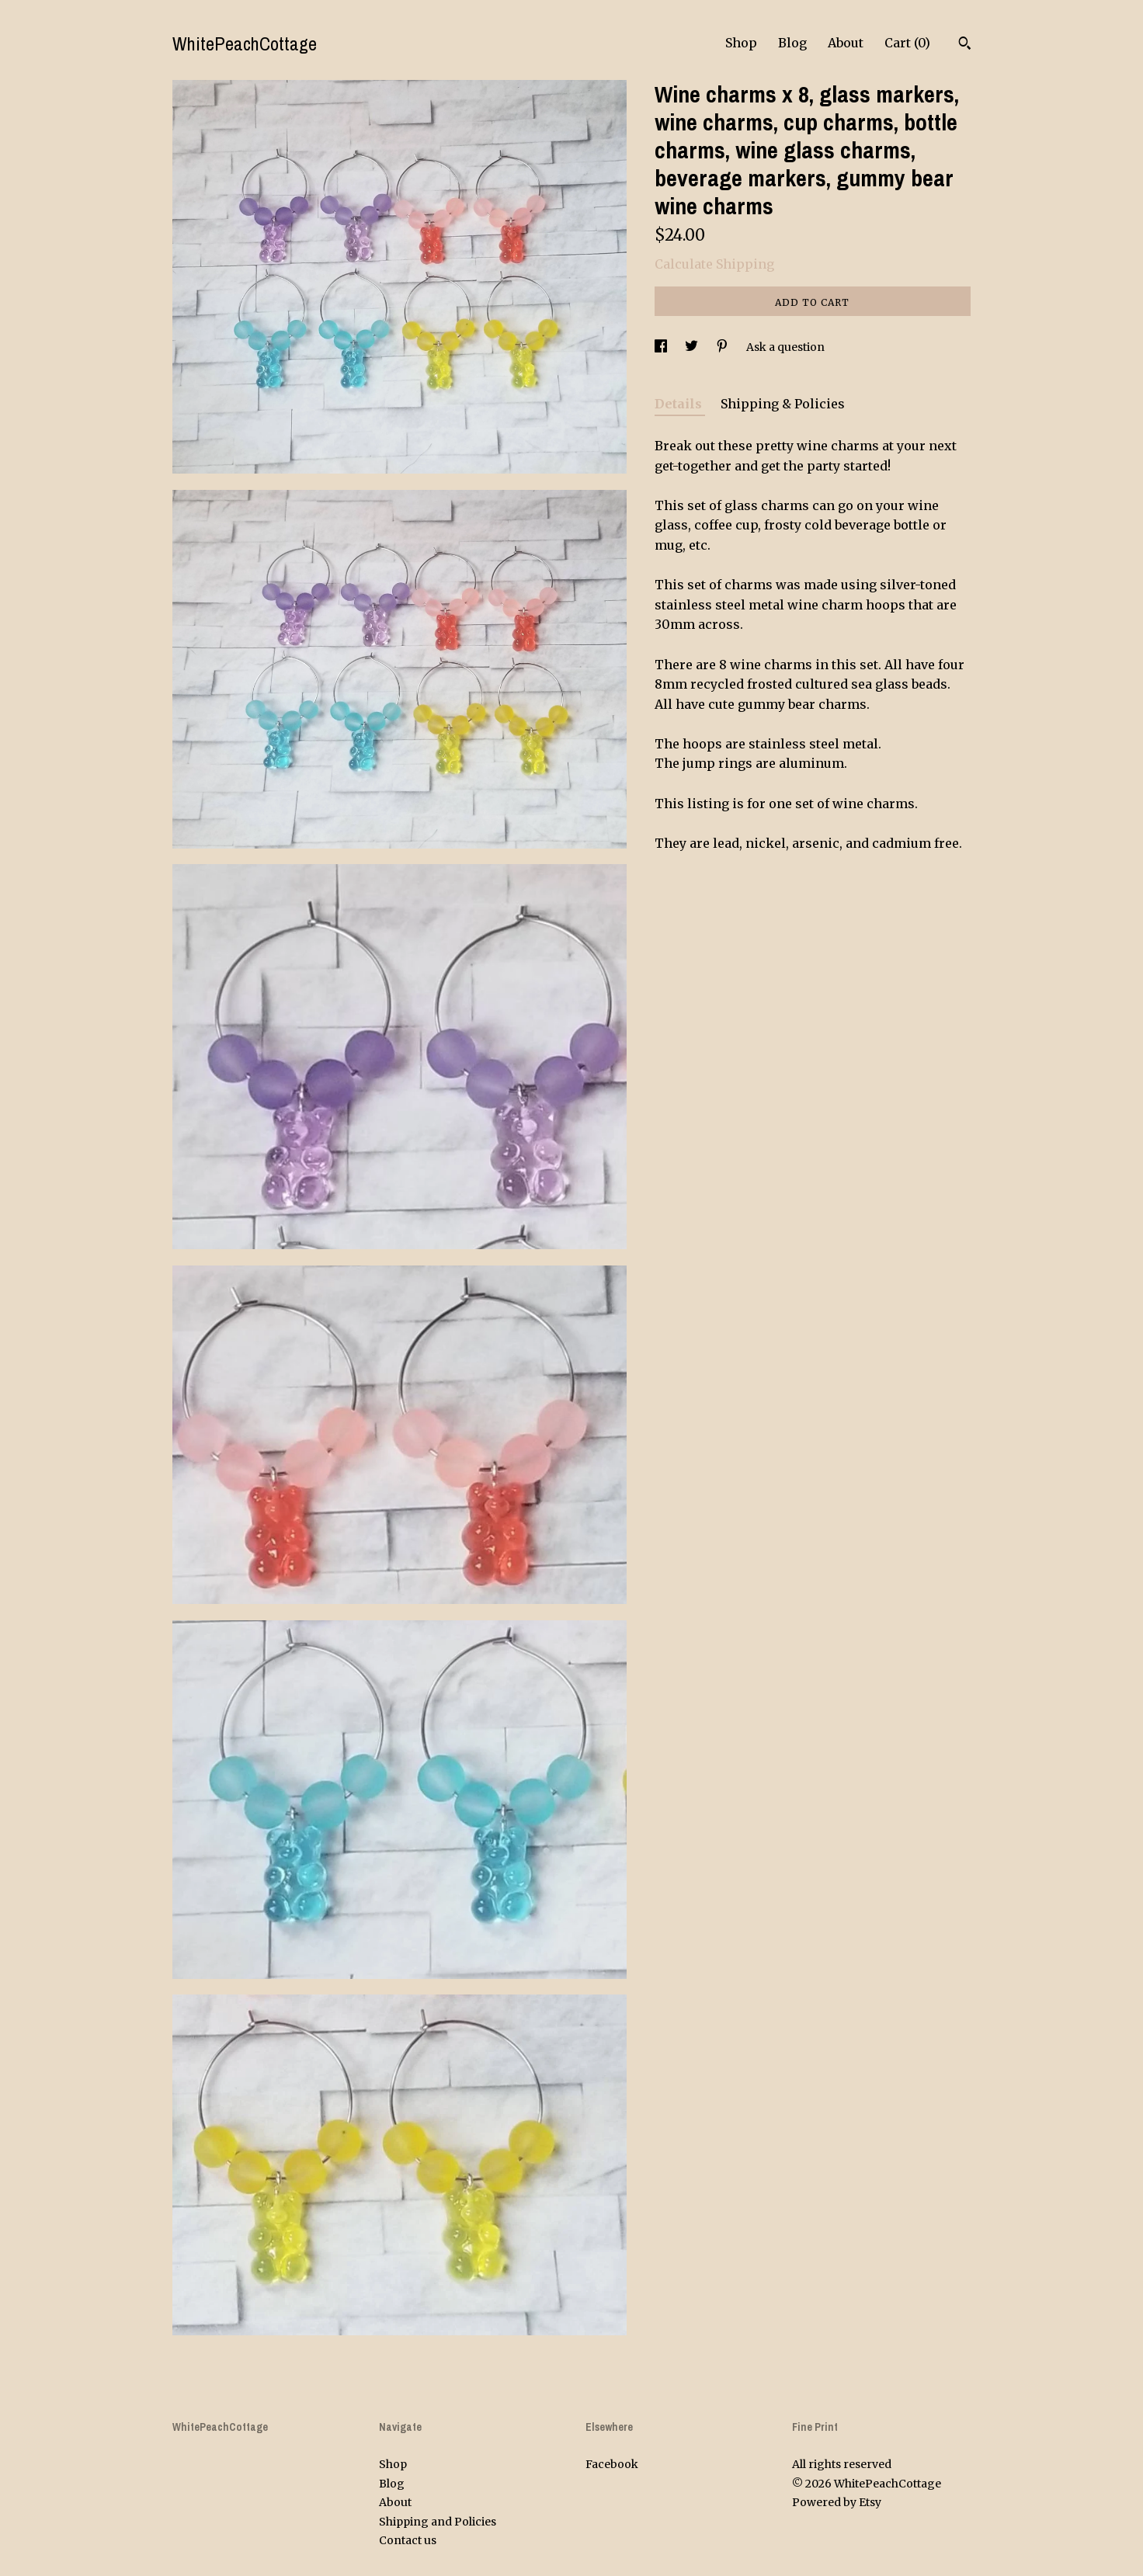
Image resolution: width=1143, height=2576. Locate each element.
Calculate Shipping (714, 264)
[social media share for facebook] (662, 347)
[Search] (965, 45)
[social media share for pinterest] (723, 347)
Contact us (407, 2540)
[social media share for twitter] (692, 347)
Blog (792, 42)
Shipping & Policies (783, 403)
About (845, 42)
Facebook (611, 2464)
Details (680, 403)
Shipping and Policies (437, 2522)
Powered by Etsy (836, 2502)
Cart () (907, 42)
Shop (741, 42)
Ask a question (785, 347)
